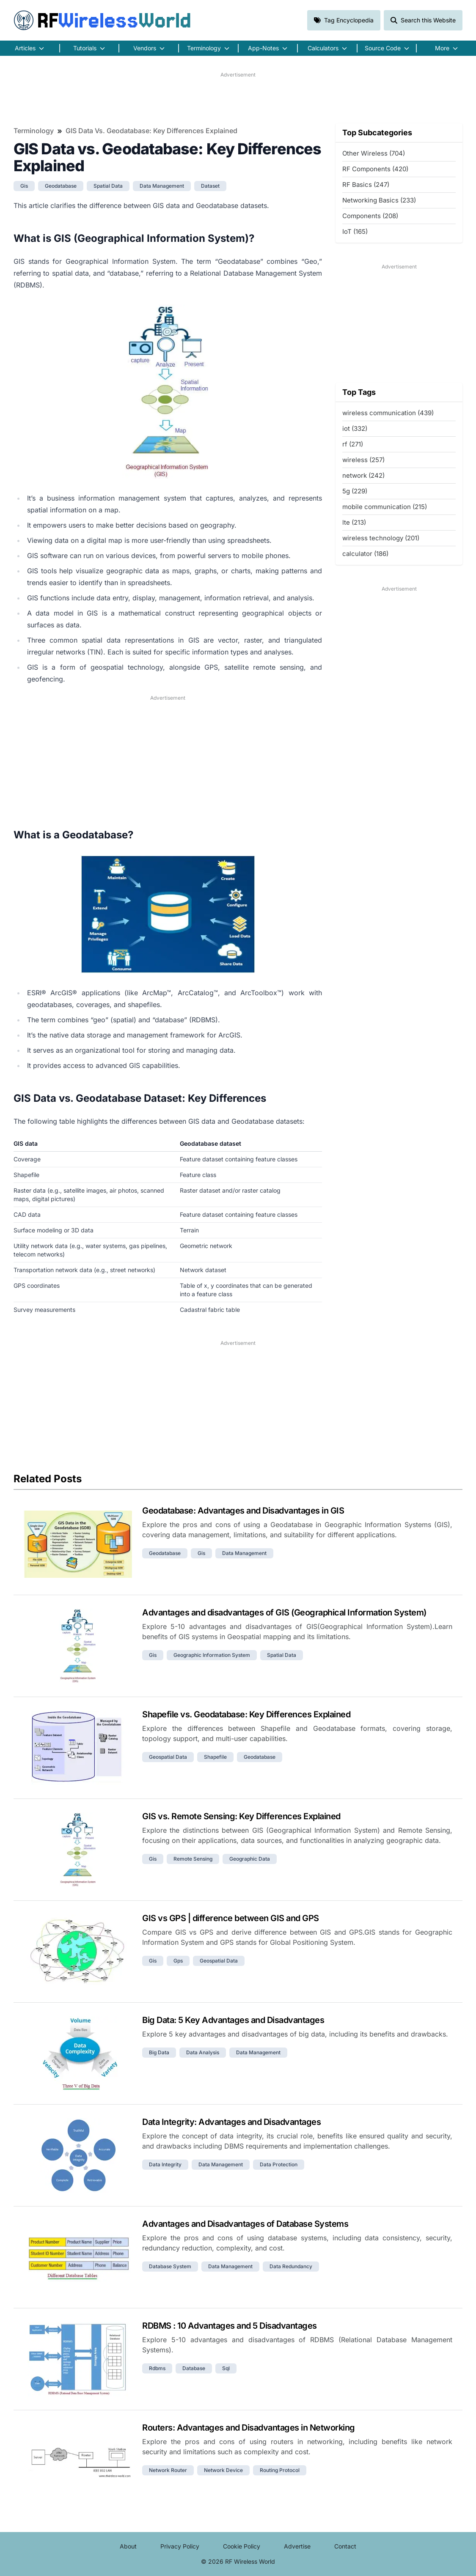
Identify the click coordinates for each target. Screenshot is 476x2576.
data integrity (165, 2164)
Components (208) (370, 216)
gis (24, 186)
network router (168, 2470)
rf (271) (352, 444)
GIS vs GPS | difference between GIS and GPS (230, 1918)
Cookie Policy (241, 2546)
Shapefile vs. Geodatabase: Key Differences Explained (246, 1714)
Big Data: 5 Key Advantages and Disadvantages (233, 2020)
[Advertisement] (238, 98)
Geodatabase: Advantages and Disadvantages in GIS (243, 1511)
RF (102, 20)
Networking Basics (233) (379, 200)
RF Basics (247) (365, 185)
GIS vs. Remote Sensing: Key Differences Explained (241, 1816)
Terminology (34, 130)
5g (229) (354, 491)
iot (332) (354, 428)
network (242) (363, 475)
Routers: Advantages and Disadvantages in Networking (248, 2428)
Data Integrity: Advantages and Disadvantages (231, 2122)
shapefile (215, 1757)
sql (226, 2368)
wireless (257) (363, 460)
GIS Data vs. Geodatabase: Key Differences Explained (151, 130)
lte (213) (354, 522)
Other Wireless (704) (373, 153)
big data (159, 2052)
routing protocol (280, 2470)
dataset (210, 186)
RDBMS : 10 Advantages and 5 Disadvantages (229, 2326)
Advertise (297, 2546)
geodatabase (61, 186)
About (128, 2546)
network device (223, 2470)
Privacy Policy (179, 2546)
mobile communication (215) (384, 507)
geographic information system (211, 1655)
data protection (278, 2164)
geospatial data (168, 1757)
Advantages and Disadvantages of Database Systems (245, 2224)
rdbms (157, 2368)
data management (162, 186)
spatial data (108, 186)
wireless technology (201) (380, 538)
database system (170, 2266)
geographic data (249, 1859)
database (193, 2368)
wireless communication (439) (388, 413)
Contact (345, 2546)
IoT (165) (355, 231)
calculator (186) (365, 554)
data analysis (202, 2052)
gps (178, 1960)
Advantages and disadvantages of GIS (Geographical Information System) (284, 1612)
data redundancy (291, 2266)
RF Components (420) (375, 169)
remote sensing (192, 1859)
